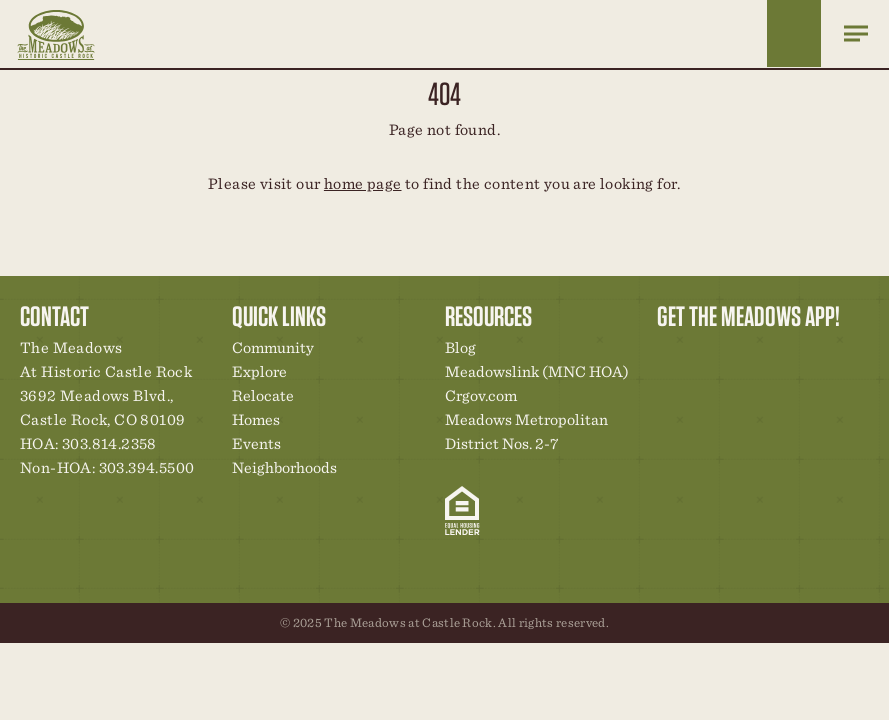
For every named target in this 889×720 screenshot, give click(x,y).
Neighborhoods (284, 467)
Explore (259, 371)
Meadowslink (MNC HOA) (537, 371)
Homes (256, 419)
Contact (844, 353)
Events (256, 443)
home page (363, 183)
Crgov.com (481, 395)
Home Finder (794, 33)
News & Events (810, 353)
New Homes (776, 353)
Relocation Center (708, 353)
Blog (460, 347)
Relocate (263, 395)
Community (273, 347)
